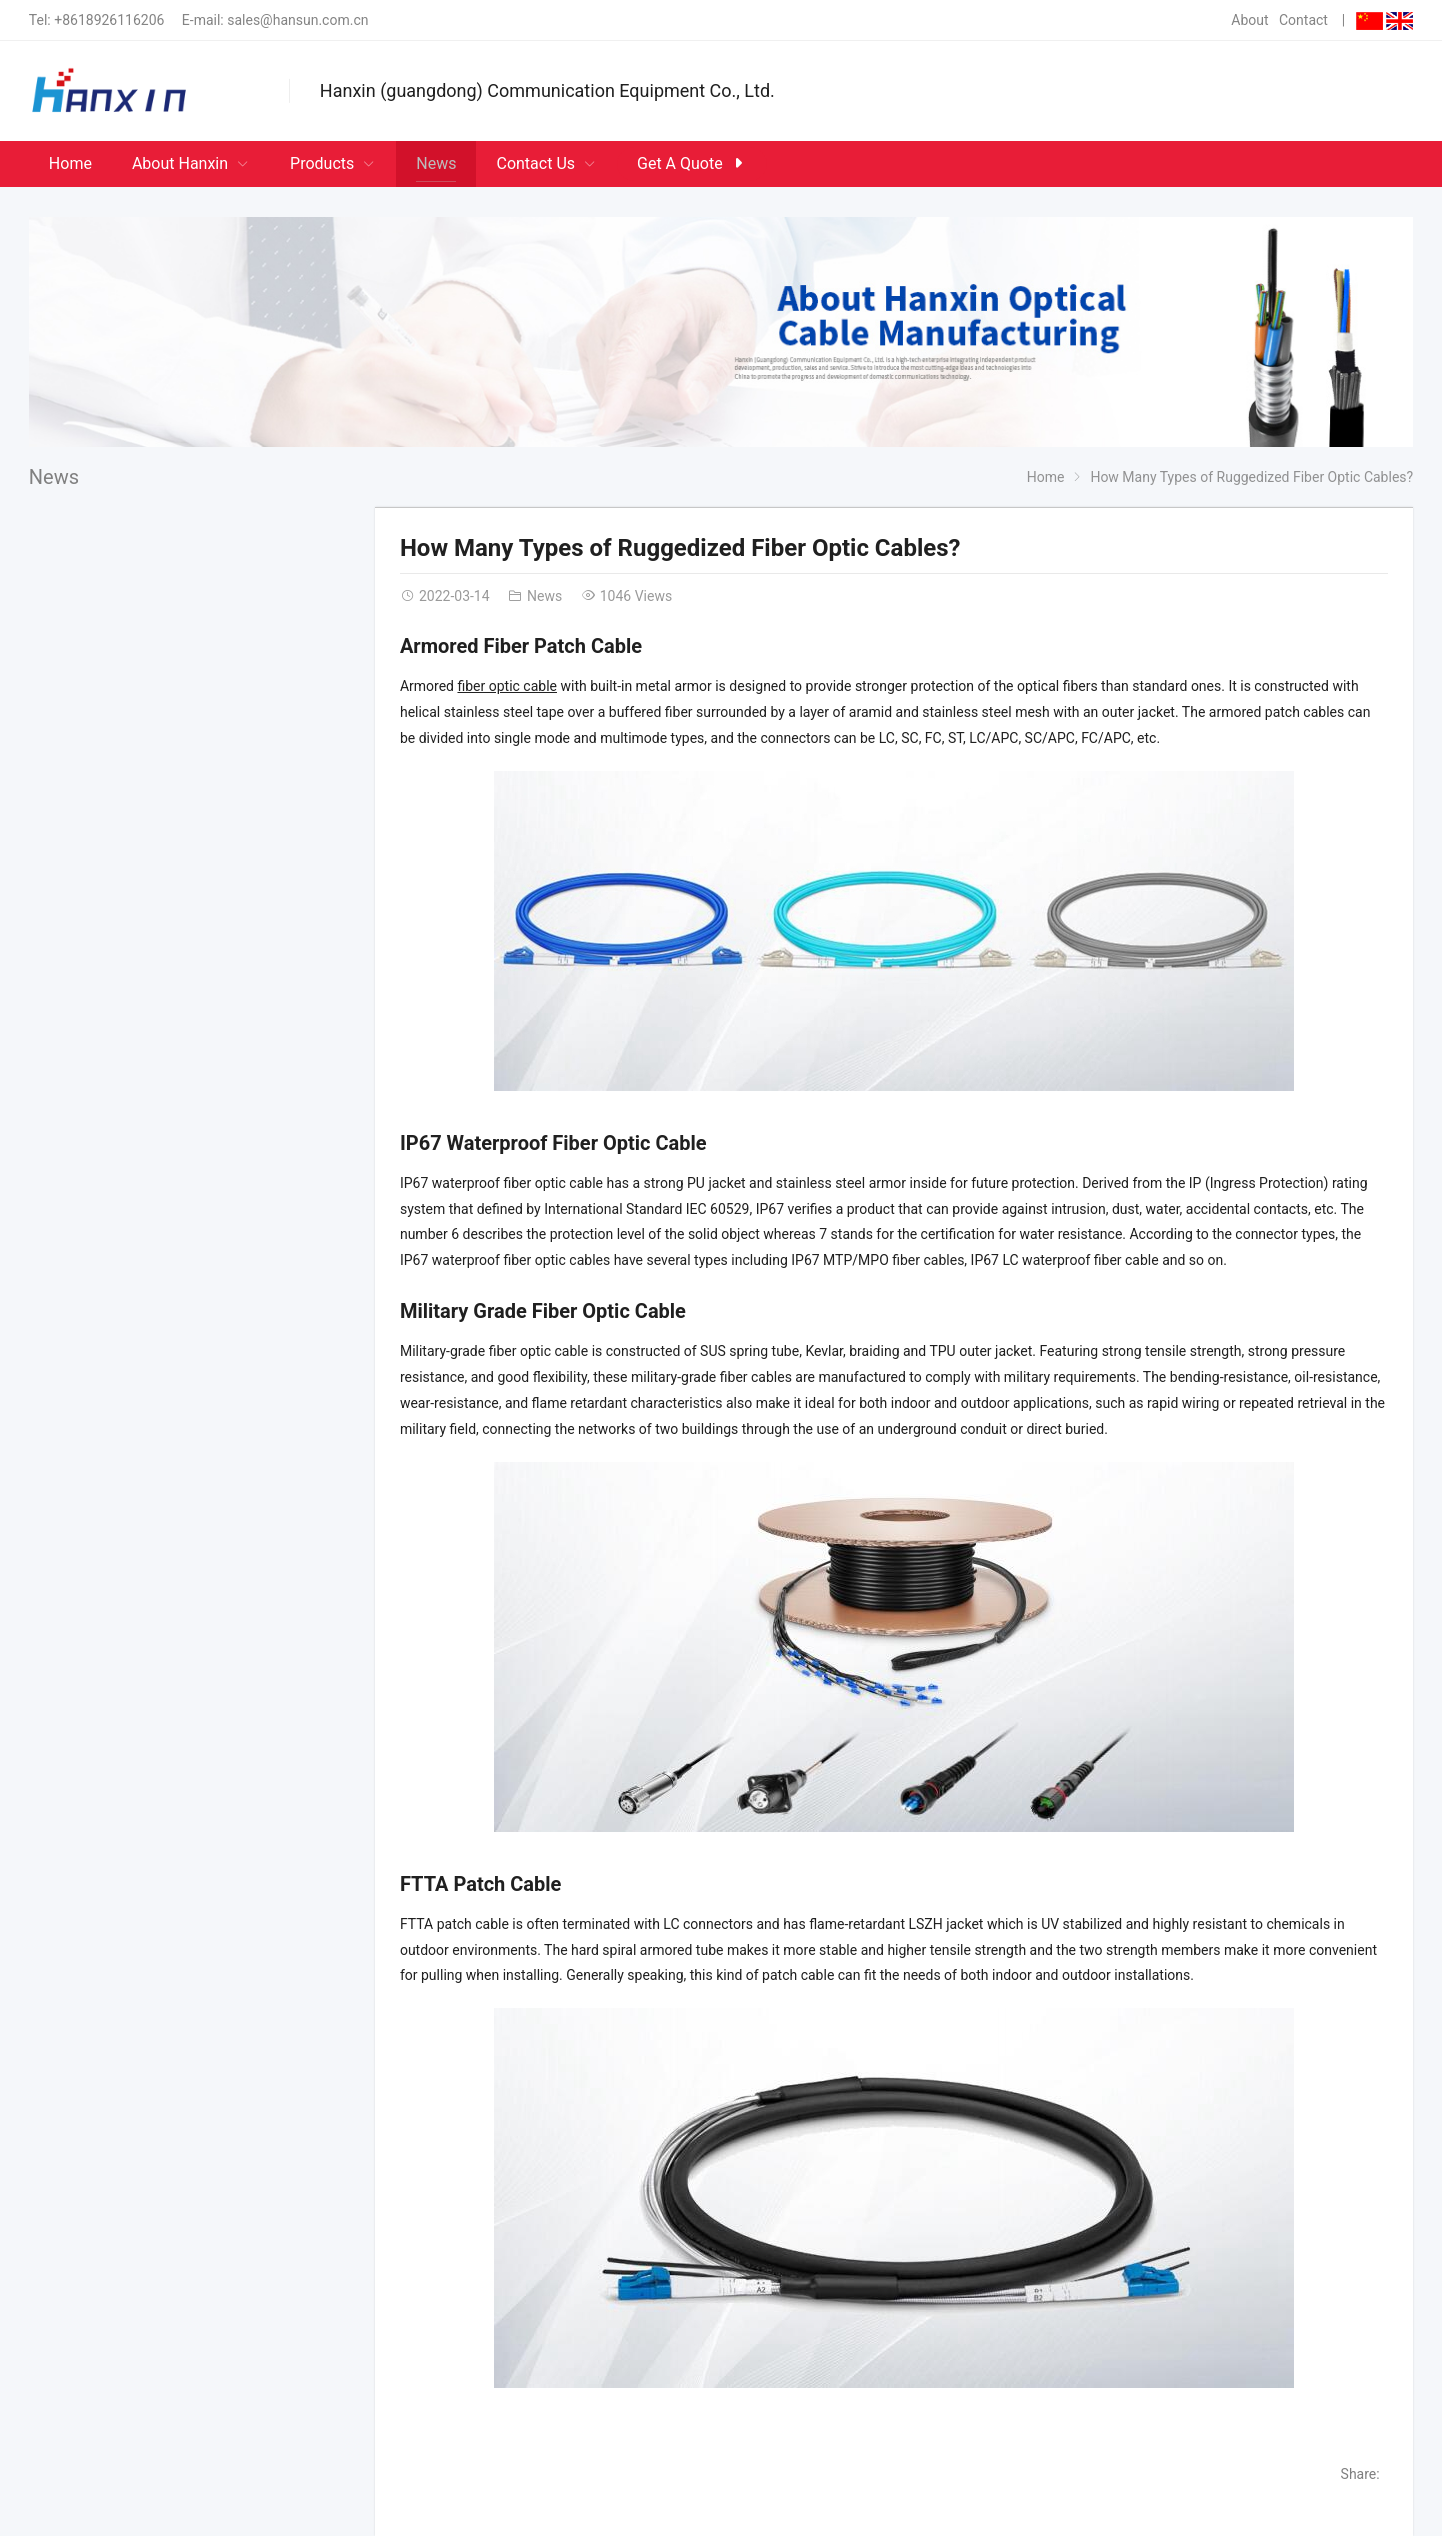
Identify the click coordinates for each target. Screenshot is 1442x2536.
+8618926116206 (109, 20)
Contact (1303, 20)
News (54, 477)
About (1249, 20)
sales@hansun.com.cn (297, 20)
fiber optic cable (507, 686)
